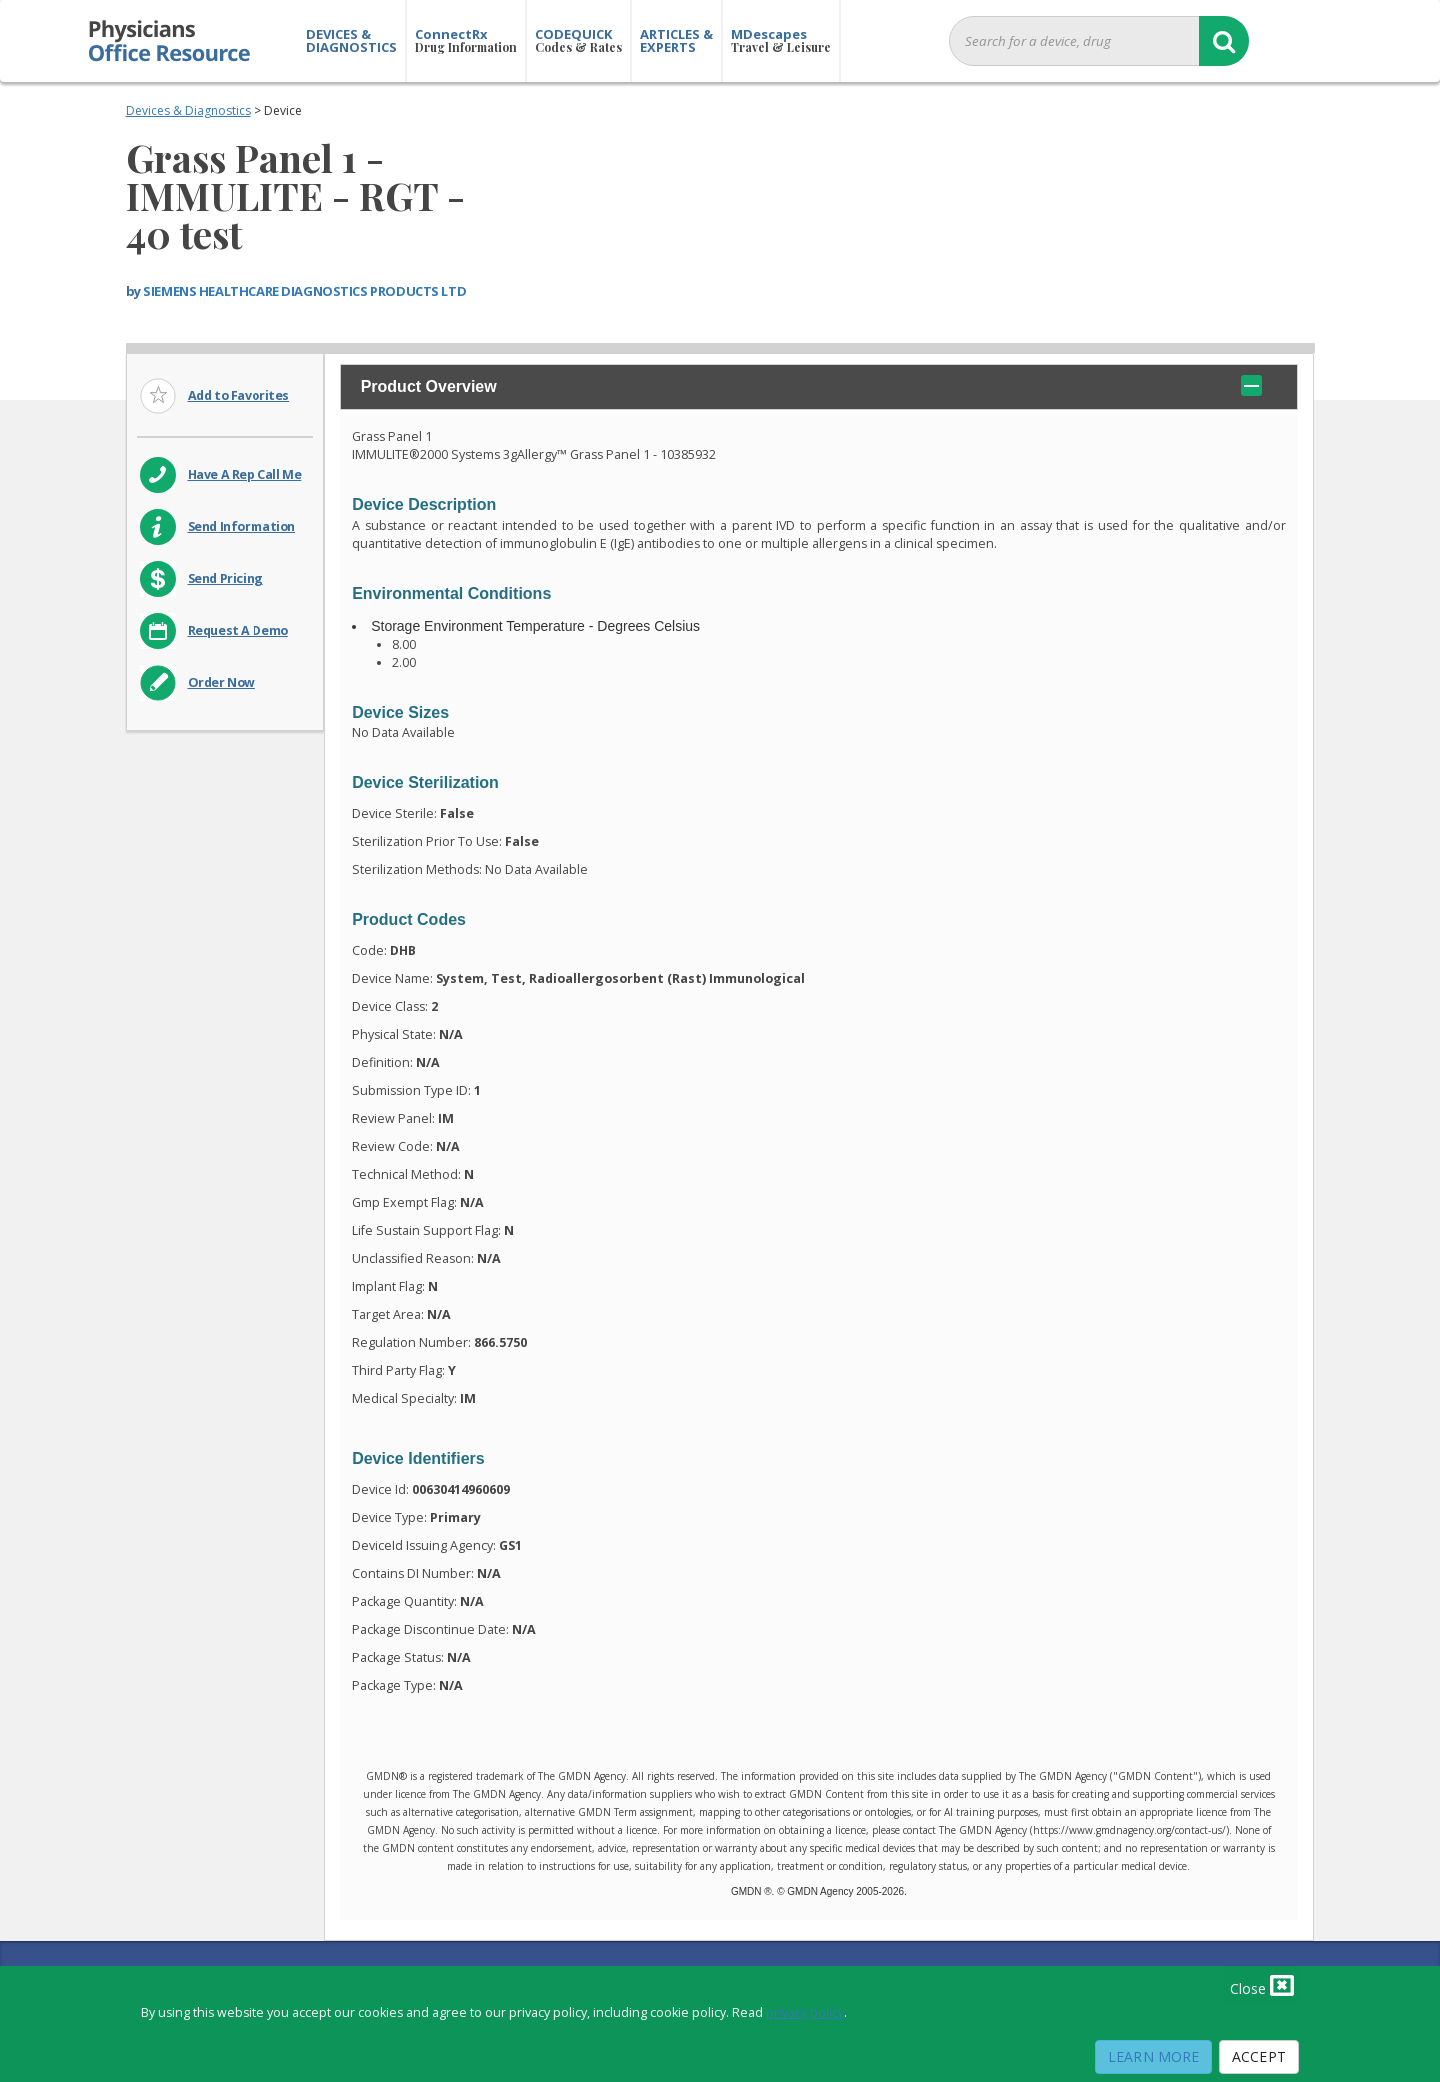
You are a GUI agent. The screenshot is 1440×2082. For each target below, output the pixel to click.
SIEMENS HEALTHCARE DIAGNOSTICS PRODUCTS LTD (304, 291)
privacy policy (805, 2012)
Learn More (1153, 2056)
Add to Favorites (239, 395)
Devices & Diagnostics (188, 110)
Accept (1259, 2056)
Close (1262, 1985)
